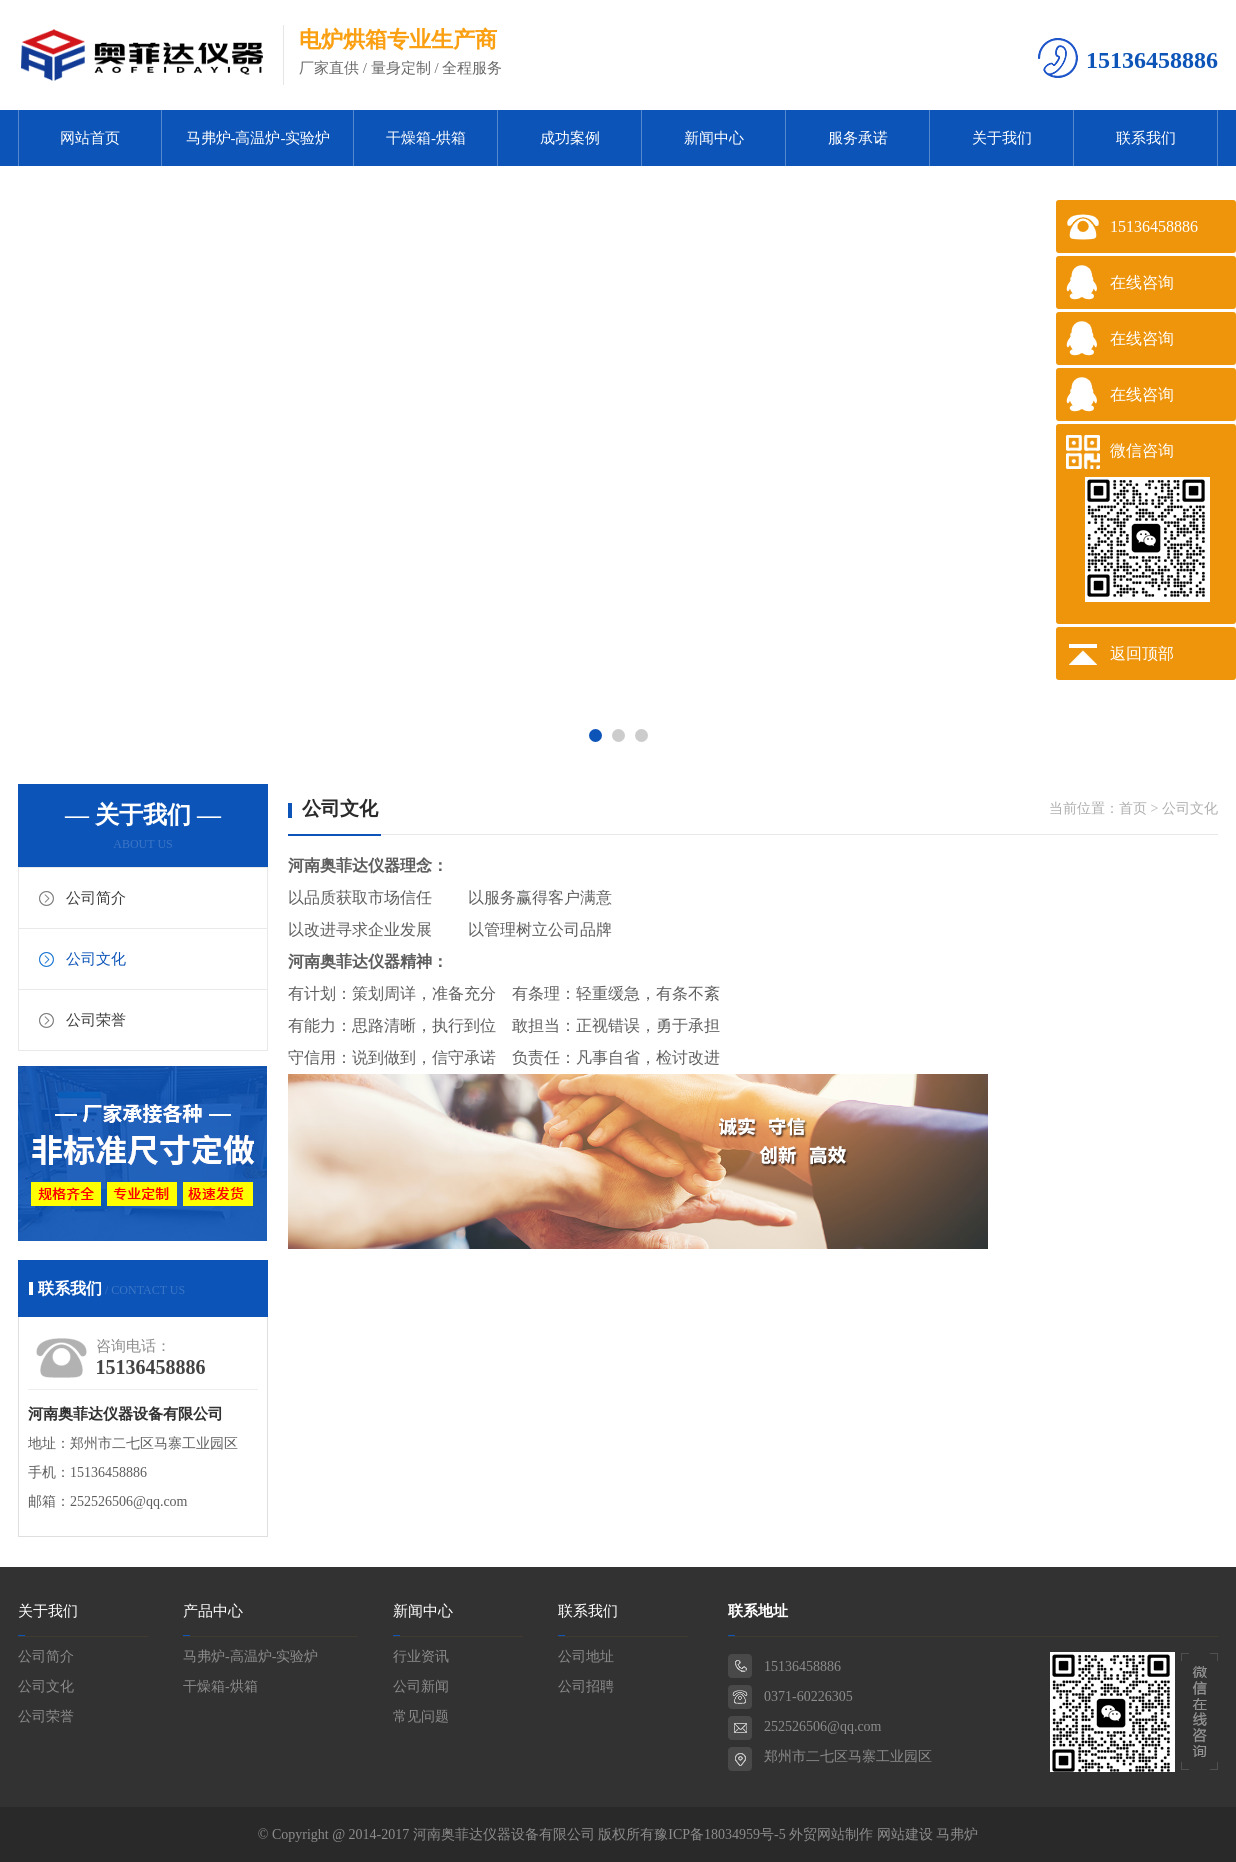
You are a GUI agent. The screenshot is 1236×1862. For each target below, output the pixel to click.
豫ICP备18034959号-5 (719, 1834)
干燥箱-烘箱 (426, 138)
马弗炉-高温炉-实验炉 (258, 138)
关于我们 (1002, 138)
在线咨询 (1142, 282)
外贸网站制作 (831, 1834)
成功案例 (570, 138)
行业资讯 (421, 1656)
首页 (1133, 808)
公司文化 (96, 959)
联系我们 (1146, 138)
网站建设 (905, 1834)
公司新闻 (421, 1686)
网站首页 (90, 138)
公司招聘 (586, 1686)
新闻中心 (714, 138)
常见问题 (421, 1716)
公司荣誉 (96, 1020)
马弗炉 (957, 1834)
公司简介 (96, 898)
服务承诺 (858, 138)
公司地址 (586, 1656)
